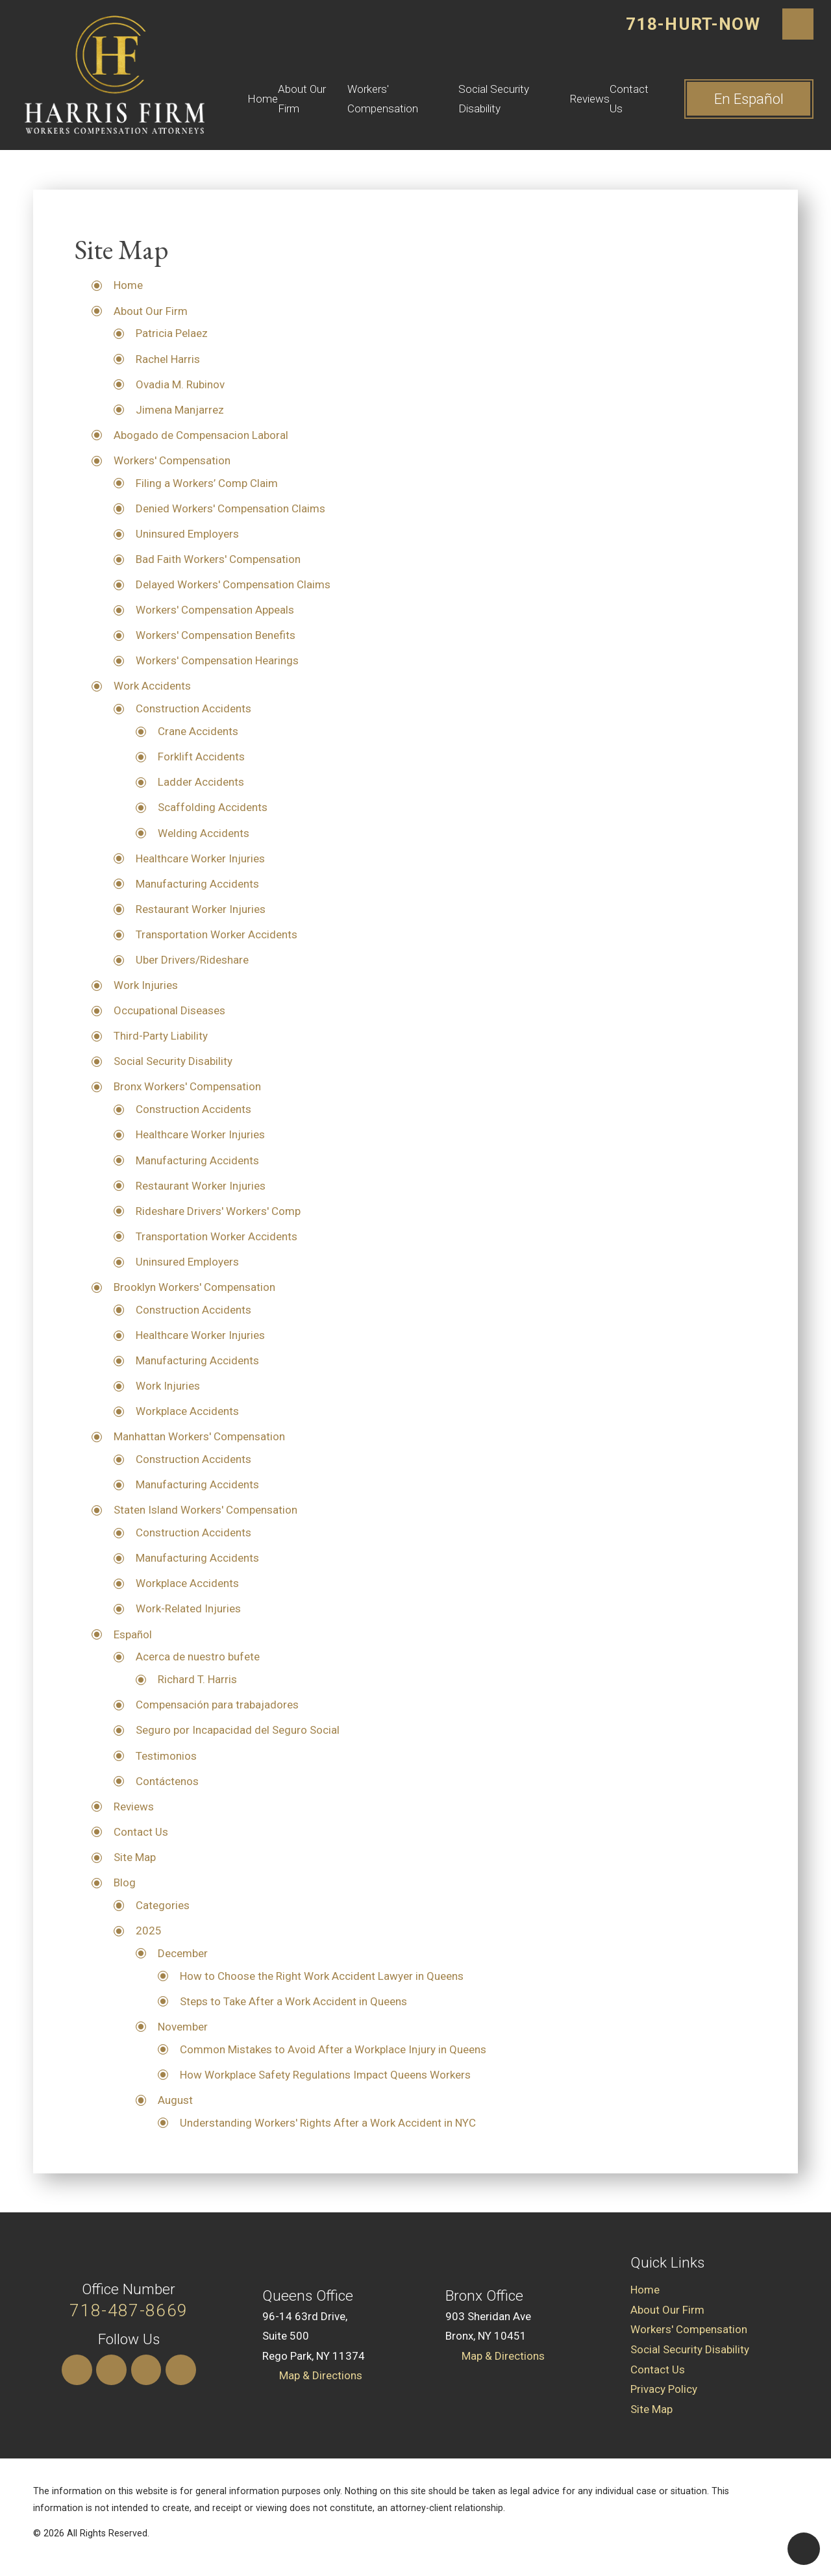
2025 (149, 1930)
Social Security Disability (493, 99)
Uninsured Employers (187, 533)
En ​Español (749, 98)
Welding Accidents (203, 833)
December (183, 1953)
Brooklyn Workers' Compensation (194, 1287)
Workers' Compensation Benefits (215, 635)
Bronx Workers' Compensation (187, 1086)
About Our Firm (302, 99)
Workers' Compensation (382, 99)
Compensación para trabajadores (217, 1704)
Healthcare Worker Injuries (200, 858)
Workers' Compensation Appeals (215, 609)
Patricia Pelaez (172, 333)
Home (262, 98)
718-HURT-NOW (693, 24)
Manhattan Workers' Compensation (199, 1436)
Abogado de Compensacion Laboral (201, 435)
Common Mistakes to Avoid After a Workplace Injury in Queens (333, 2049)
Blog (125, 1882)
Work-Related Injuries (188, 1608)
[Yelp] (146, 2370)
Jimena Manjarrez (180, 409)
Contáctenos (167, 1781)
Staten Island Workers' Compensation (205, 1509)
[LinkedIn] (111, 2370)
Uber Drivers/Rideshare (192, 959)
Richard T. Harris (197, 1679)
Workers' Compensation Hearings (217, 660)
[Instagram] (77, 2370)
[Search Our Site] (797, 24)
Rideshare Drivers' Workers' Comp (218, 1211)
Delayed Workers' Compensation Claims (233, 584)
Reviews (590, 98)
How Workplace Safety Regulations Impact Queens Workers (325, 2074)
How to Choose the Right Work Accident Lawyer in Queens (322, 1976)
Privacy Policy (663, 2388)
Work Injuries (146, 985)
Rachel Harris (168, 359)
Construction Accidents (193, 708)
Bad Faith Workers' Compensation (218, 559)
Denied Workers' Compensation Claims (230, 508)
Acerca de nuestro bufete (198, 1656)
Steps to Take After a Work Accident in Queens (293, 2001)
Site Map (135, 1857)
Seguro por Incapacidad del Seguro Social (238, 1729)
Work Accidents (152, 685)
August (175, 2100)
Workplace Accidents (187, 1411)
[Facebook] (181, 2370)
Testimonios (166, 1755)
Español (133, 1634)
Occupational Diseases (169, 1010)
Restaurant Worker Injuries (201, 909)
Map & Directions (320, 2375)
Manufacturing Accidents (197, 883)
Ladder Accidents (201, 781)
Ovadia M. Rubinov (180, 384)
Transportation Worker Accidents (216, 934)
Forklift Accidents (201, 756)
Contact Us (629, 99)
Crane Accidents (198, 731)
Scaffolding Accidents (212, 807)
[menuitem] (262, 99)
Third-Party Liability (161, 1035)
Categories (163, 1905)
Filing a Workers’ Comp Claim (207, 483)
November (183, 2026)
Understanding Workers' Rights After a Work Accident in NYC (328, 2122)
